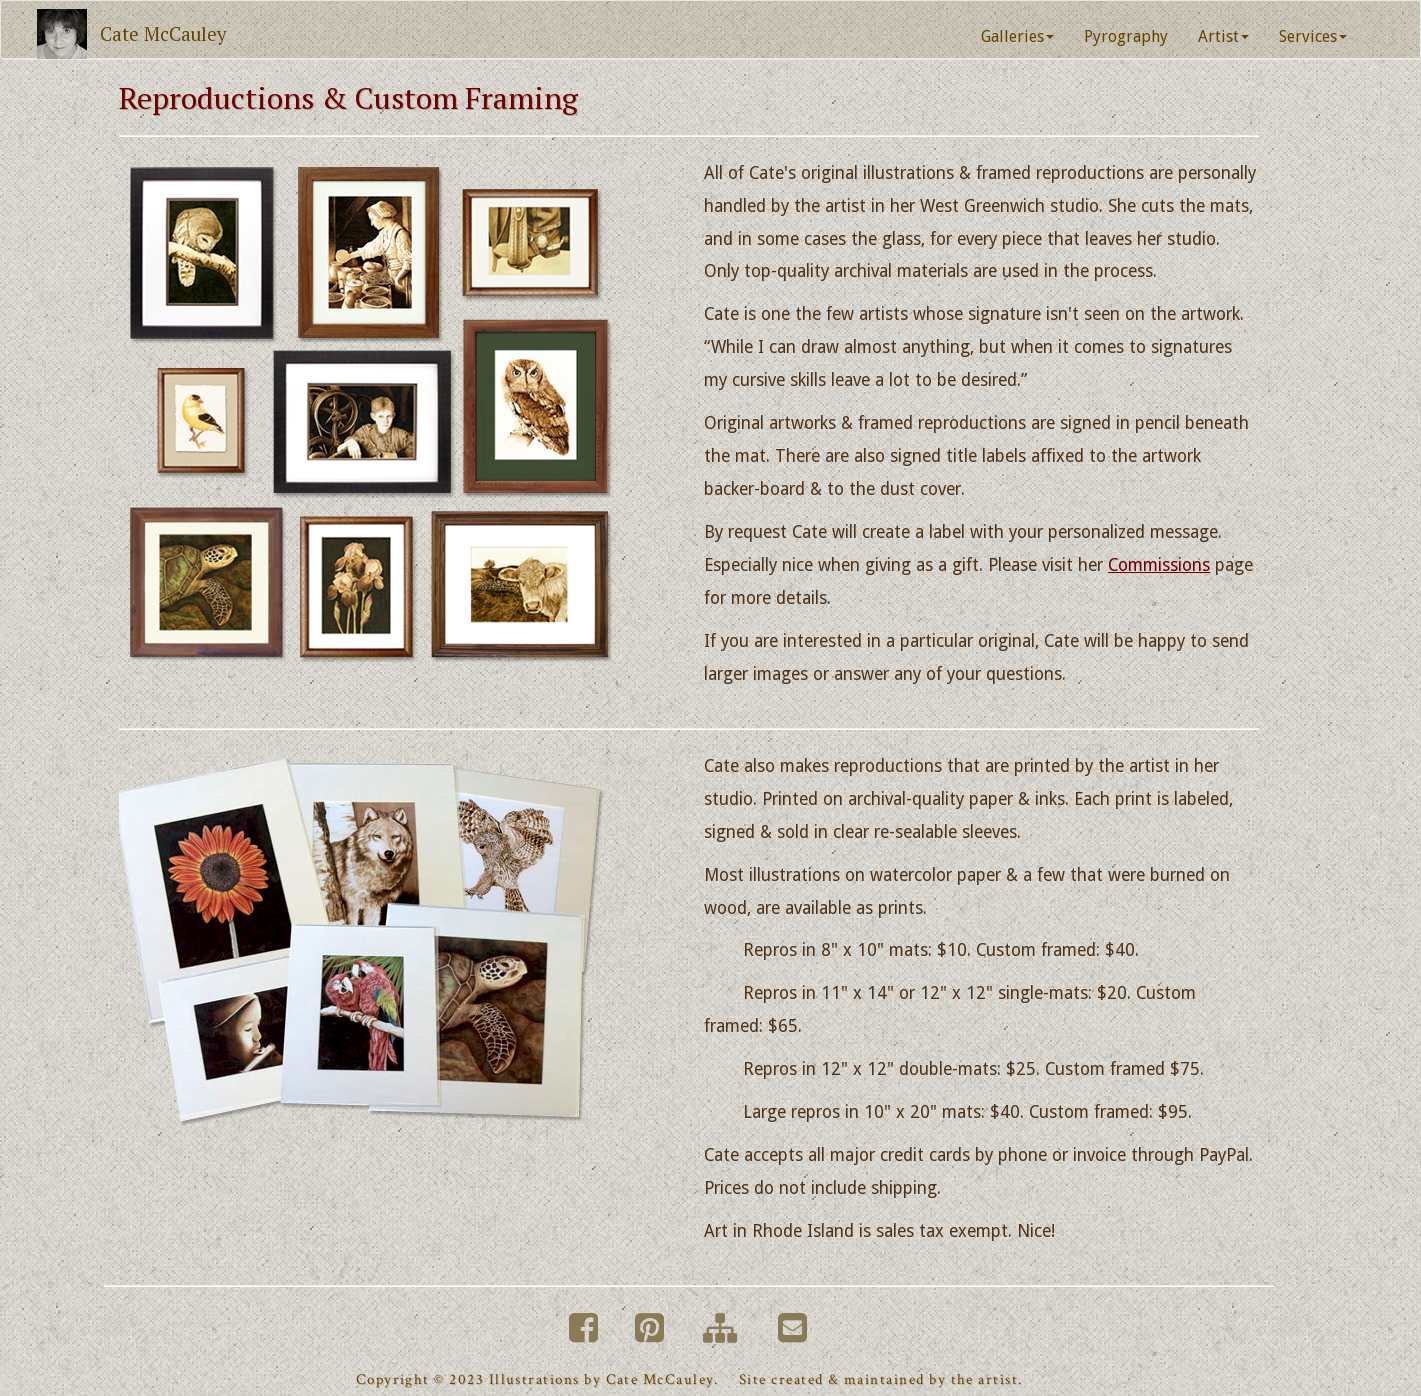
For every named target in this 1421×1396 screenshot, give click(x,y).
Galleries (1017, 36)
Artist (1223, 36)
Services (1313, 36)
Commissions (1159, 565)
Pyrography (1126, 36)
